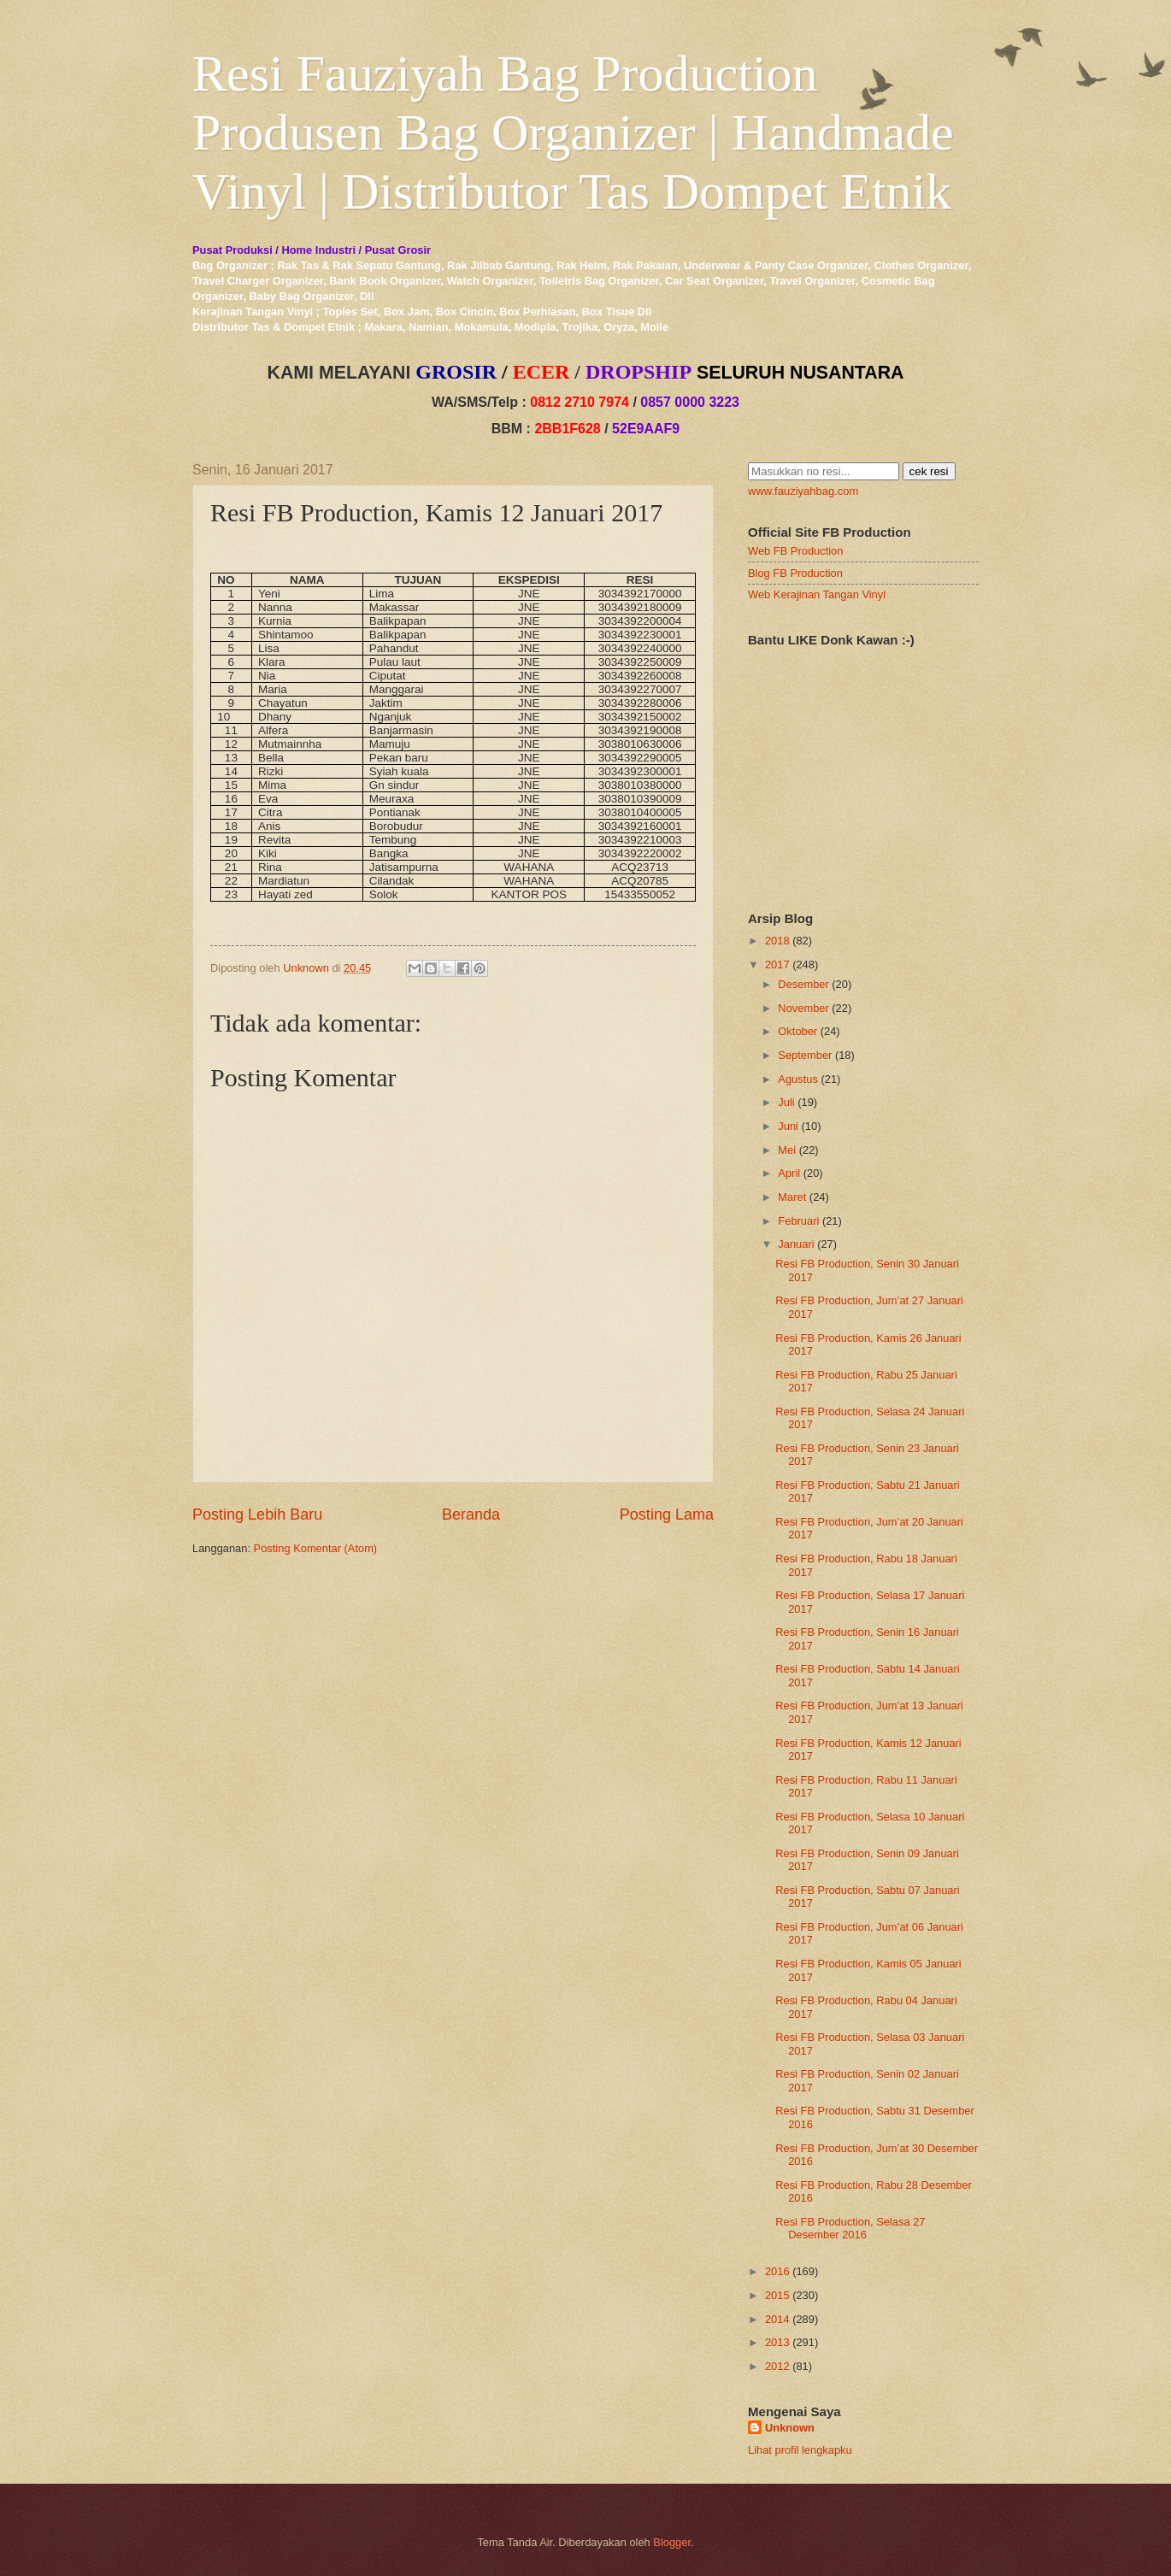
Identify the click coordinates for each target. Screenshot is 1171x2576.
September (805, 1055)
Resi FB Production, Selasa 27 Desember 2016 (850, 2228)
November (803, 1008)
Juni (788, 1126)
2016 (777, 2271)
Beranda (471, 1514)
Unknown (790, 2427)
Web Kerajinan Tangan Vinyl (817, 594)
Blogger (672, 2542)
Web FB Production (795, 550)
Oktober (797, 1031)
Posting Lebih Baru (257, 1514)
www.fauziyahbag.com (803, 491)
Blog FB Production (795, 573)
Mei (787, 1150)
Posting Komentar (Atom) (316, 1548)
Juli (786, 1102)
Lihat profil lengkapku (800, 2450)
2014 (777, 2319)
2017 (777, 964)
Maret (792, 1197)
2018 (777, 940)
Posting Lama (667, 1514)
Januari (796, 1244)
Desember (803, 984)
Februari (798, 1220)
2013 (777, 2342)
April (789, 1173)
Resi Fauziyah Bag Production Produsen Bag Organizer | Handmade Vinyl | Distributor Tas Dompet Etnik (573, 132)
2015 (777, 2295)
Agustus (798, 1079)
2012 (777, 2366)
